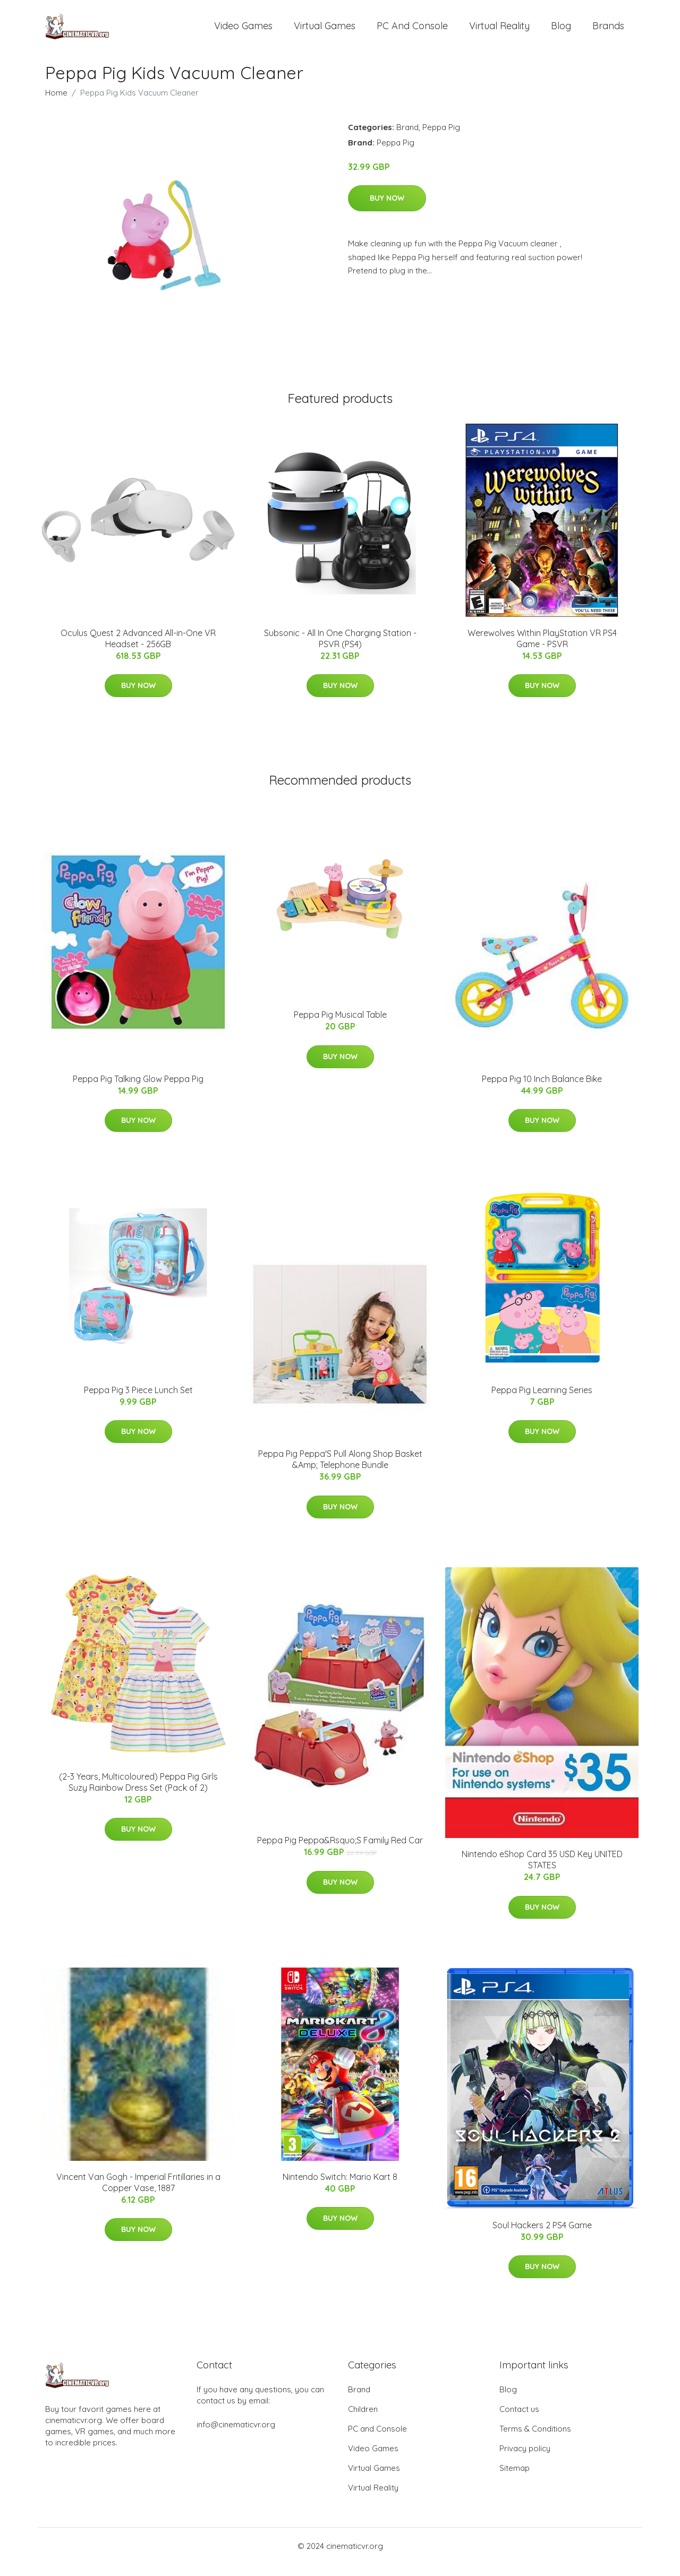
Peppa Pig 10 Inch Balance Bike (542, 1090)
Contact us (519, 2421)
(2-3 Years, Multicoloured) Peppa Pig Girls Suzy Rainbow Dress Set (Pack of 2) (138, 1794)
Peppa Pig (441, 139)
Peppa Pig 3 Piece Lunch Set (138, 1401)
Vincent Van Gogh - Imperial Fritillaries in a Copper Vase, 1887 (138, 2194)
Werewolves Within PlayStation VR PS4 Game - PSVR (542, 650)
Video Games (243, 31)
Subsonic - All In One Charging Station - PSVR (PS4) (340, 650)
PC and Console (412, 31)
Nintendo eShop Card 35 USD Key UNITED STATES (542, 1872)
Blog (561, 31)
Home (56, 104)
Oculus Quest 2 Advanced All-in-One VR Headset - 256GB (138, 650)
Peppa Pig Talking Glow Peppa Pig (138, 1090)
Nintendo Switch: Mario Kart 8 (340, 2188)
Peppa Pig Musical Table (340, 1026)
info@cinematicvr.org (236, 2436)
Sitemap (514, 2480)
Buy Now (387, 209)
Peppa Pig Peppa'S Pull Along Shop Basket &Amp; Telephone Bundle (340, 1471)
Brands (608, 31)
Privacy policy (524, 2460)
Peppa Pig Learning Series (541, 1401)
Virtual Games (324, 31)
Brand (407, 139)
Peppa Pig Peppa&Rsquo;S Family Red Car (340, 1852)
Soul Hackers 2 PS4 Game (542, 2236)
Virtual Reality (499, 31)
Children (363, 2421)
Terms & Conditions (535, 2440)
